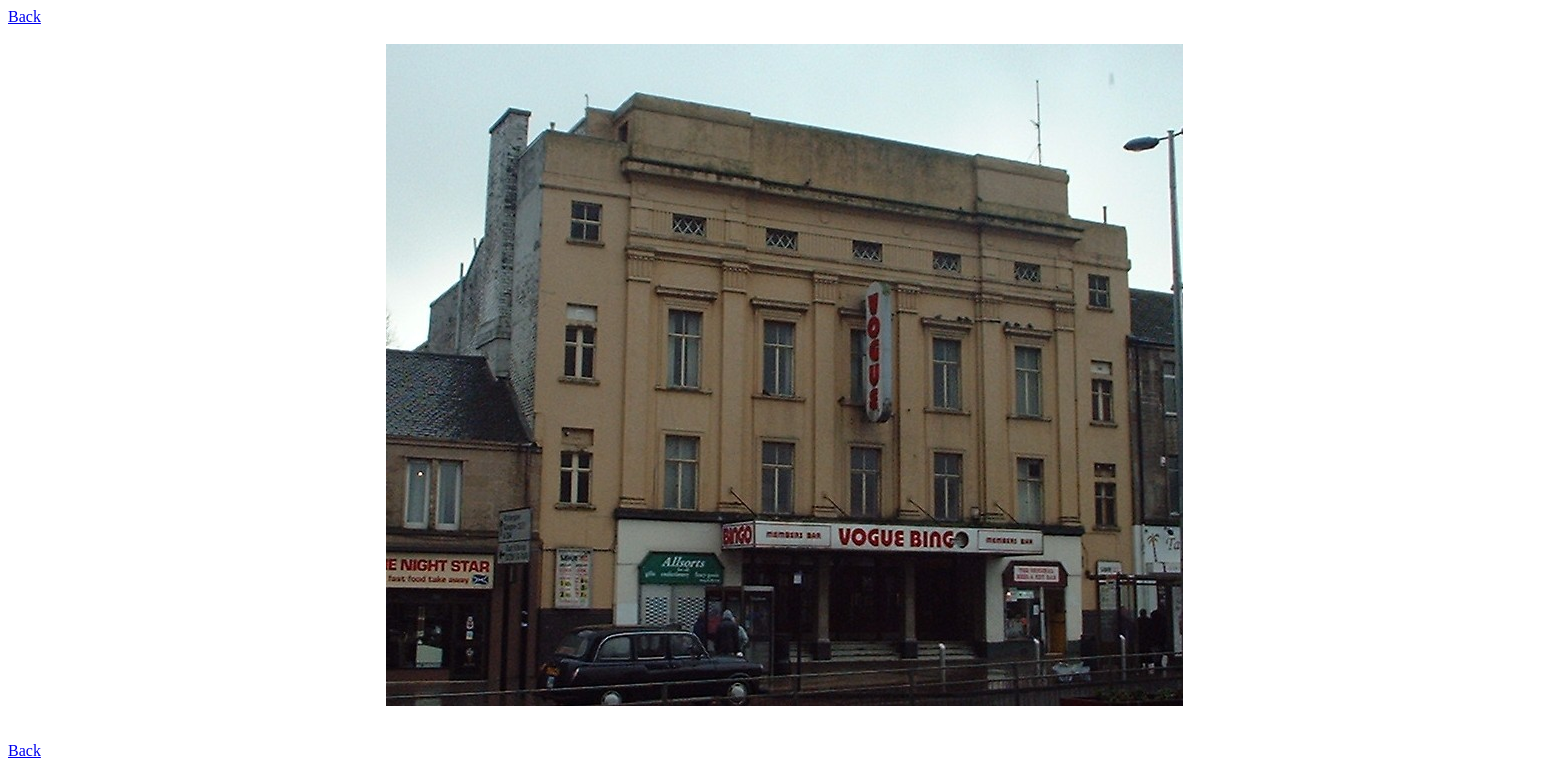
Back (24, 16)
